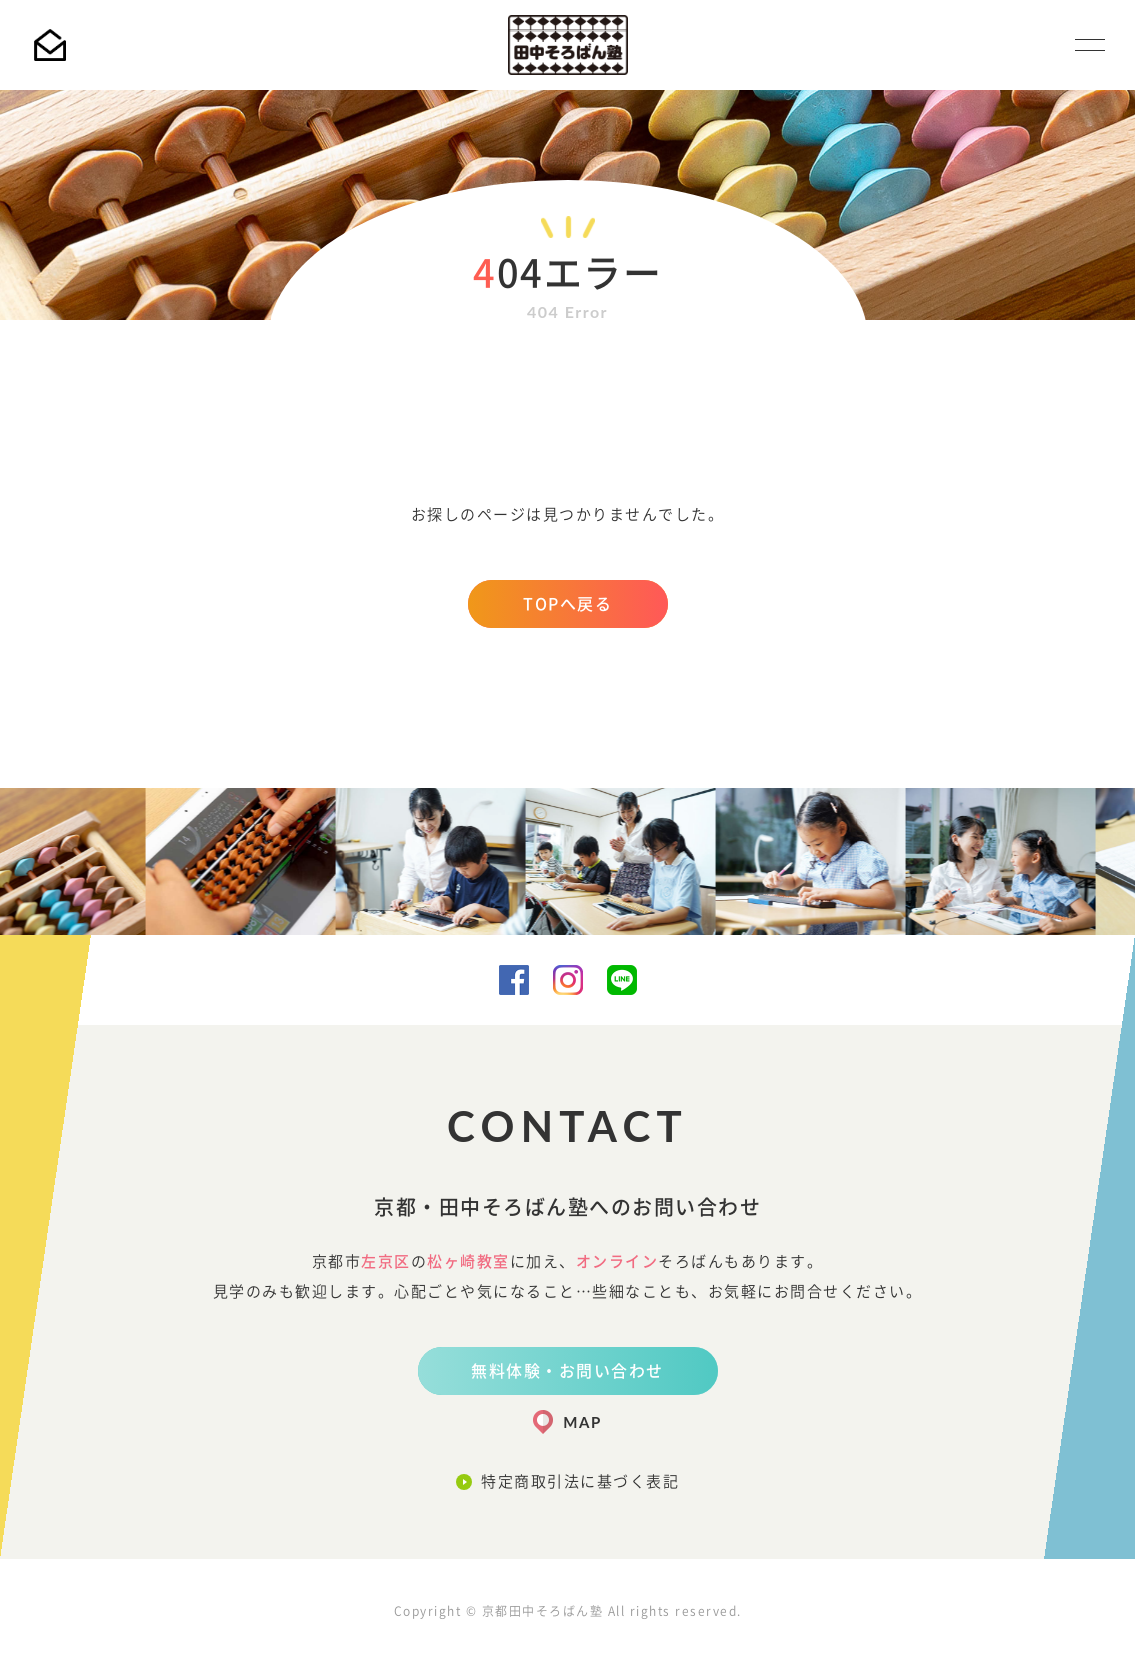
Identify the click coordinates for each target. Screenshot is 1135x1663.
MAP (582, 1422)
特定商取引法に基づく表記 (580, 1481)
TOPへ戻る (567, 604)
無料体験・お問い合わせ (567, 1371)
